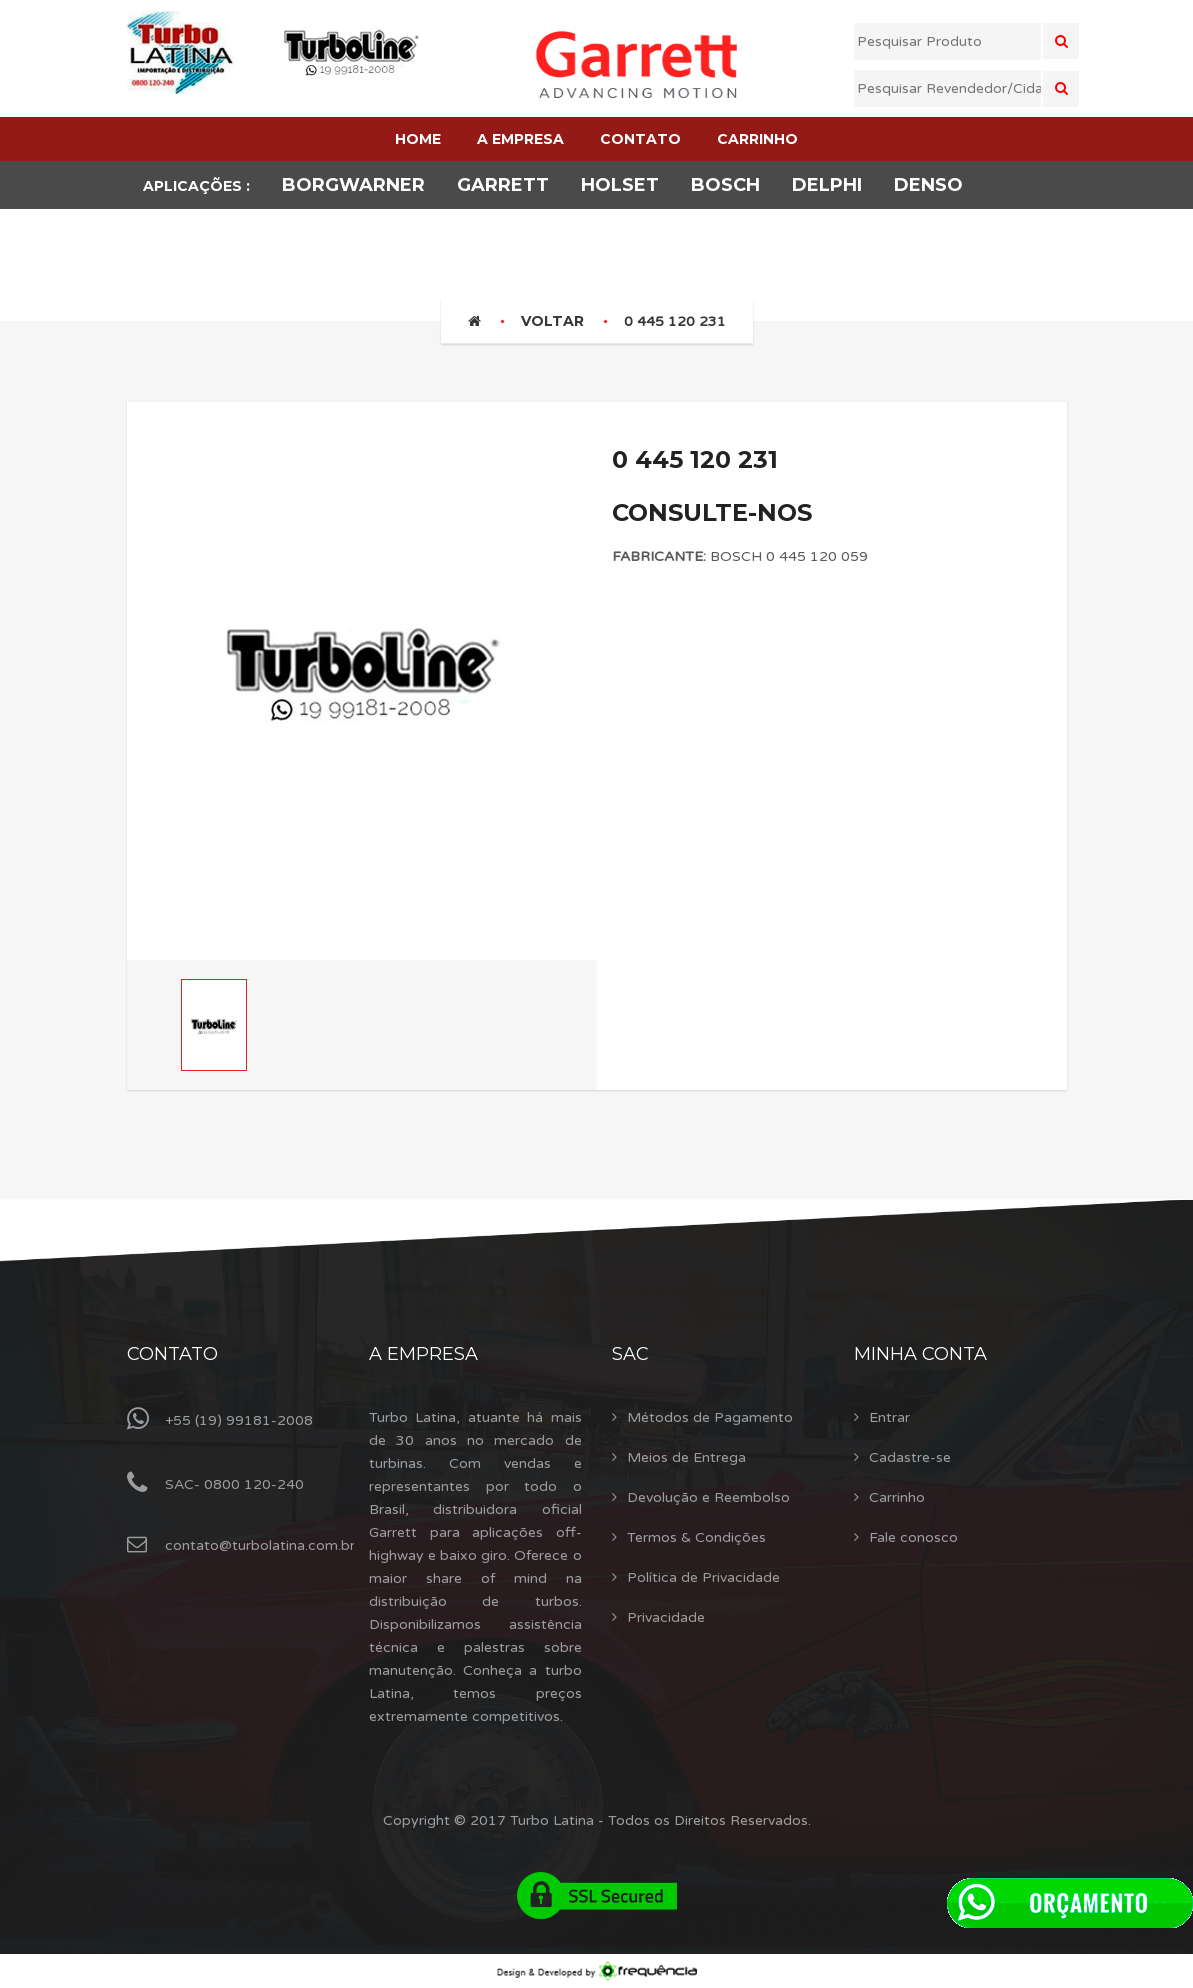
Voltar (552, 321)
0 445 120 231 (675, 321)
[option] (362, 664)
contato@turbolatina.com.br (260, 1545)
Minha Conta (920, 1354)
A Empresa (423, 1354)
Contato (172, 1354)
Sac (630, 1354)
